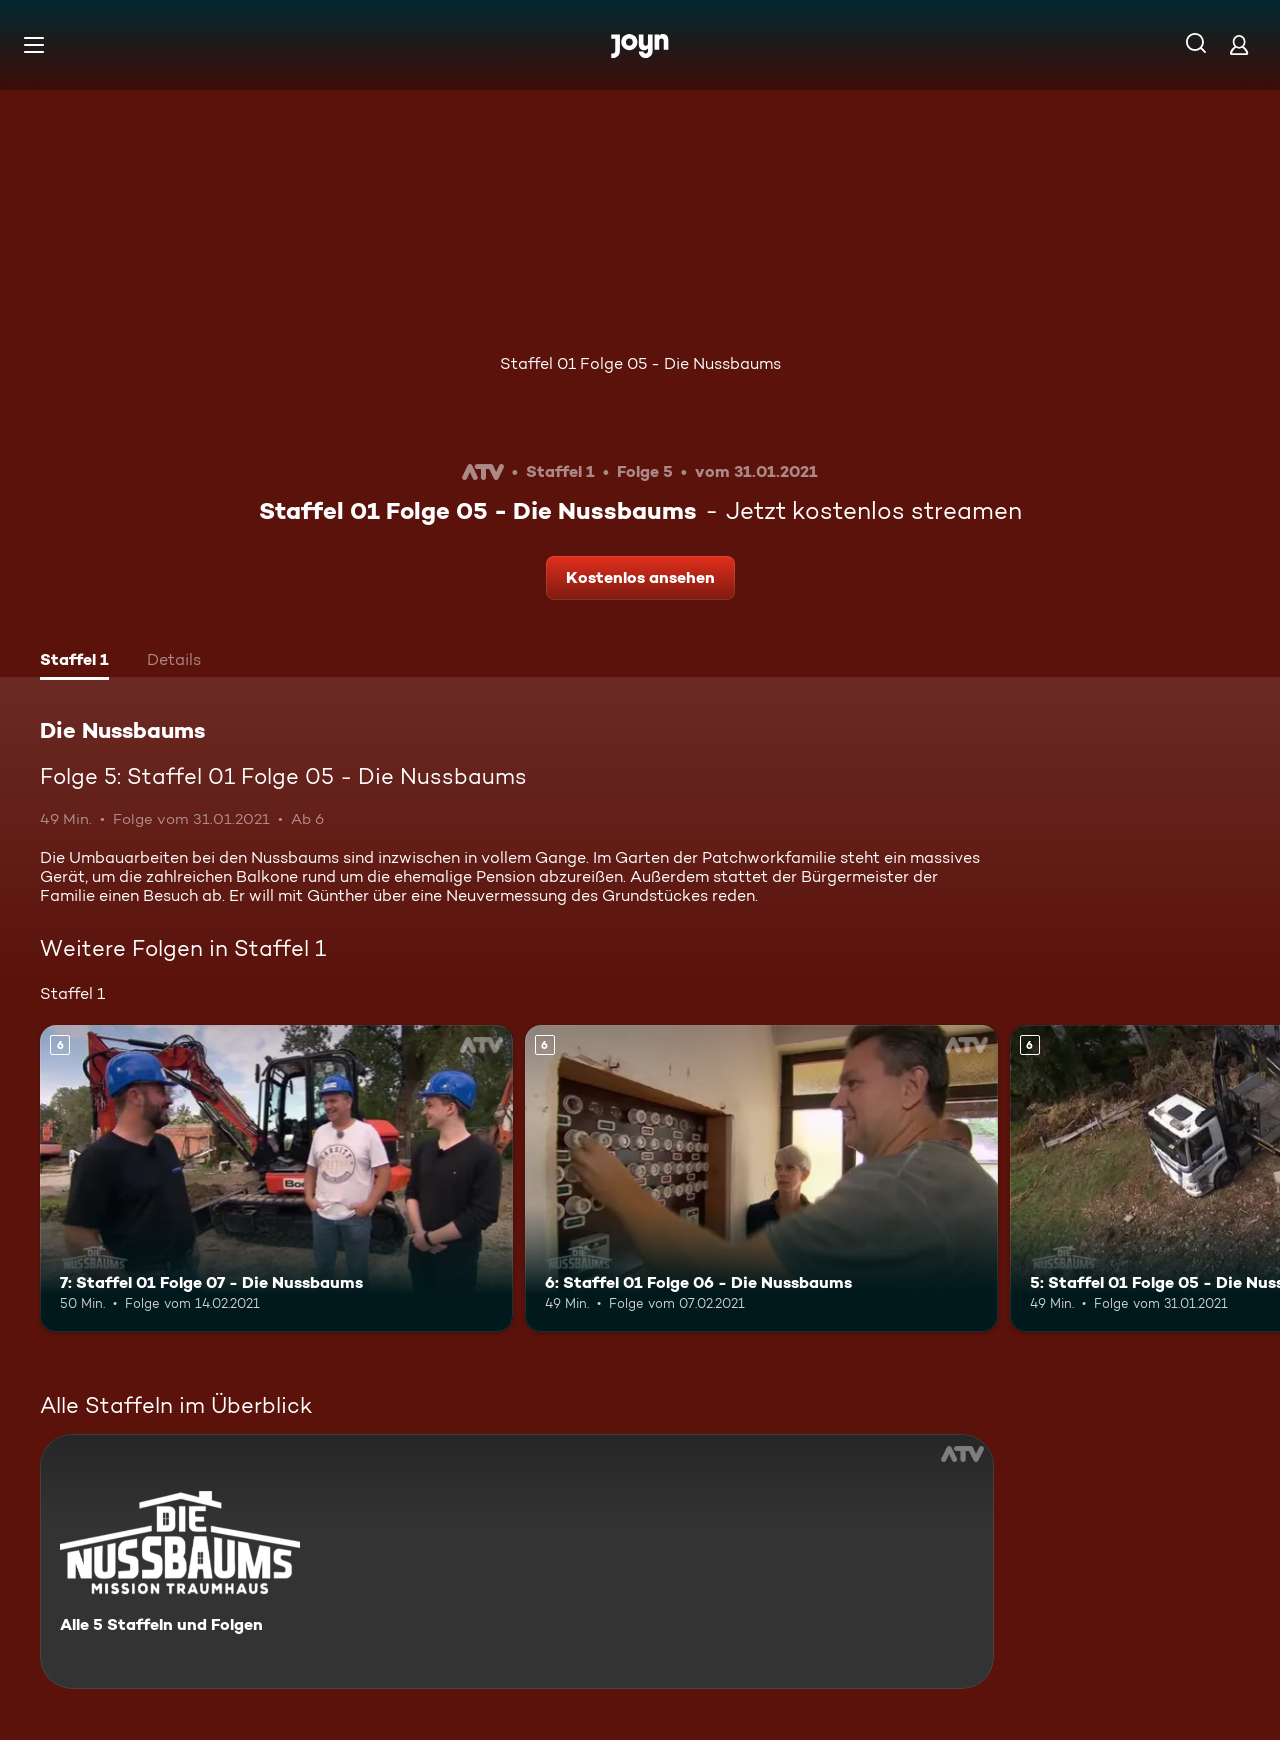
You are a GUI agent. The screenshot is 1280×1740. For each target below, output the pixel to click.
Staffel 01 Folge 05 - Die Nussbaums (640, 363)
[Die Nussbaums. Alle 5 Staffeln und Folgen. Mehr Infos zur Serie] (517, 1561)
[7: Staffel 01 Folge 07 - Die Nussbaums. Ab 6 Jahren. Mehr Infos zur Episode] (276, 1178)
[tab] (74, 662)
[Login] (1239, 44)
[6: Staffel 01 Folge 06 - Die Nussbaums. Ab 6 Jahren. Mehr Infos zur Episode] (761, 1178)
